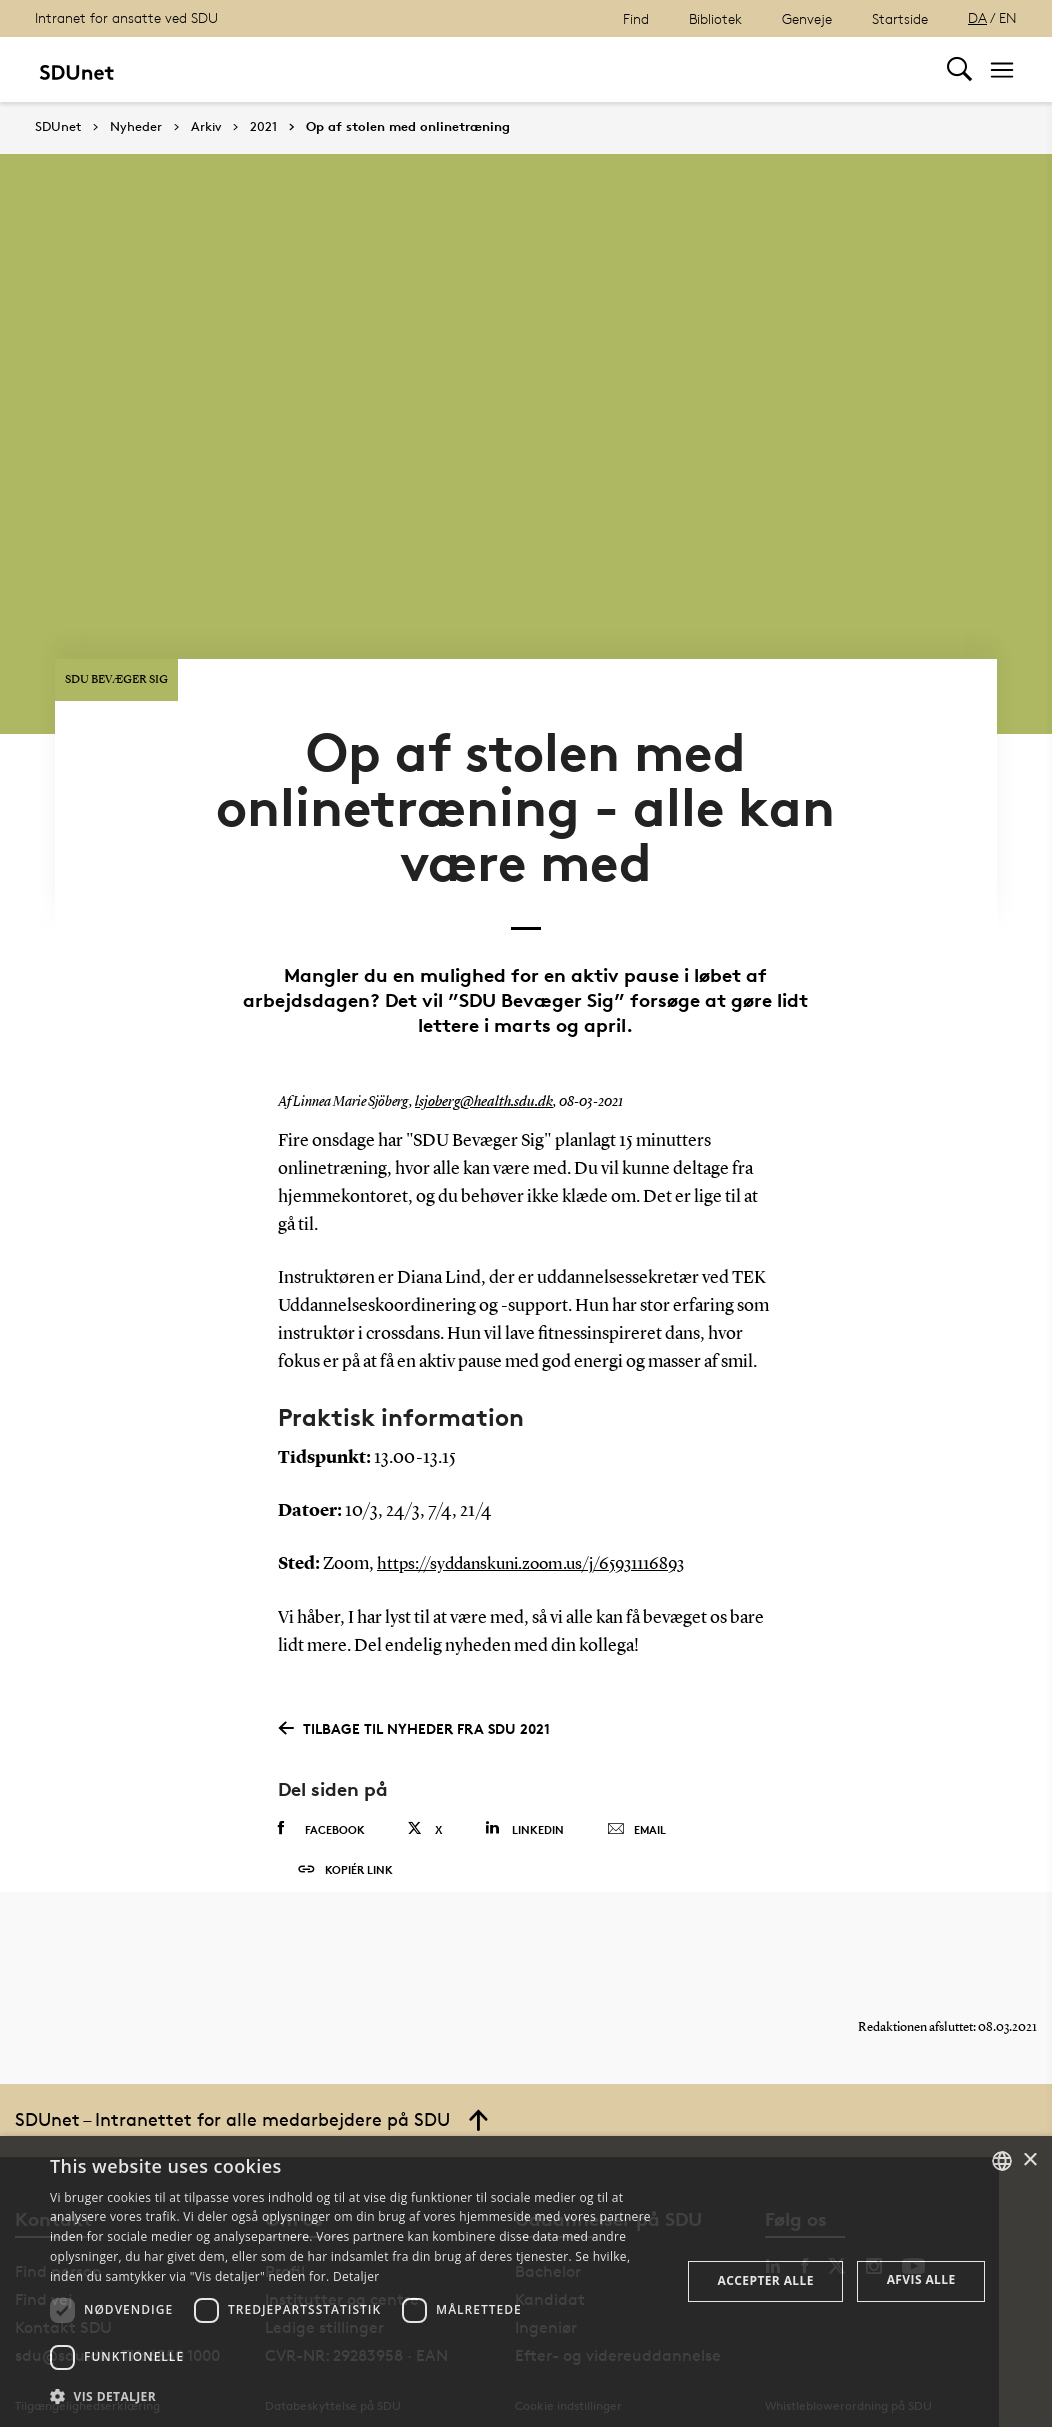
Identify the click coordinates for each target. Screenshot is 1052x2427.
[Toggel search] (959, 69)
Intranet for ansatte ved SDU (126, 17)
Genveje (807, 18)
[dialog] (526, 2281)
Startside (900, 18)
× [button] (1029, 2160)
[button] (356, 2397)
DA (977, 17)
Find (636, 18)
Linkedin (524, 1782)
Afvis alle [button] (921, 2279)
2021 (263, 127)
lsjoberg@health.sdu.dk (478, 1058)
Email (636, 1784)
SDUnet (58, 126)
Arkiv (206, 127)
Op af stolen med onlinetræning (408, 127)
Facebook (321, 1783)
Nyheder (136, 127)
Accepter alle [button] (766, 2280)
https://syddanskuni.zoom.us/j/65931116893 (542, 1519)
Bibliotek (715, 18)
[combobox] (1002, 2161)
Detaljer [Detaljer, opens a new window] (356, 2276)
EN (1008, 17)
